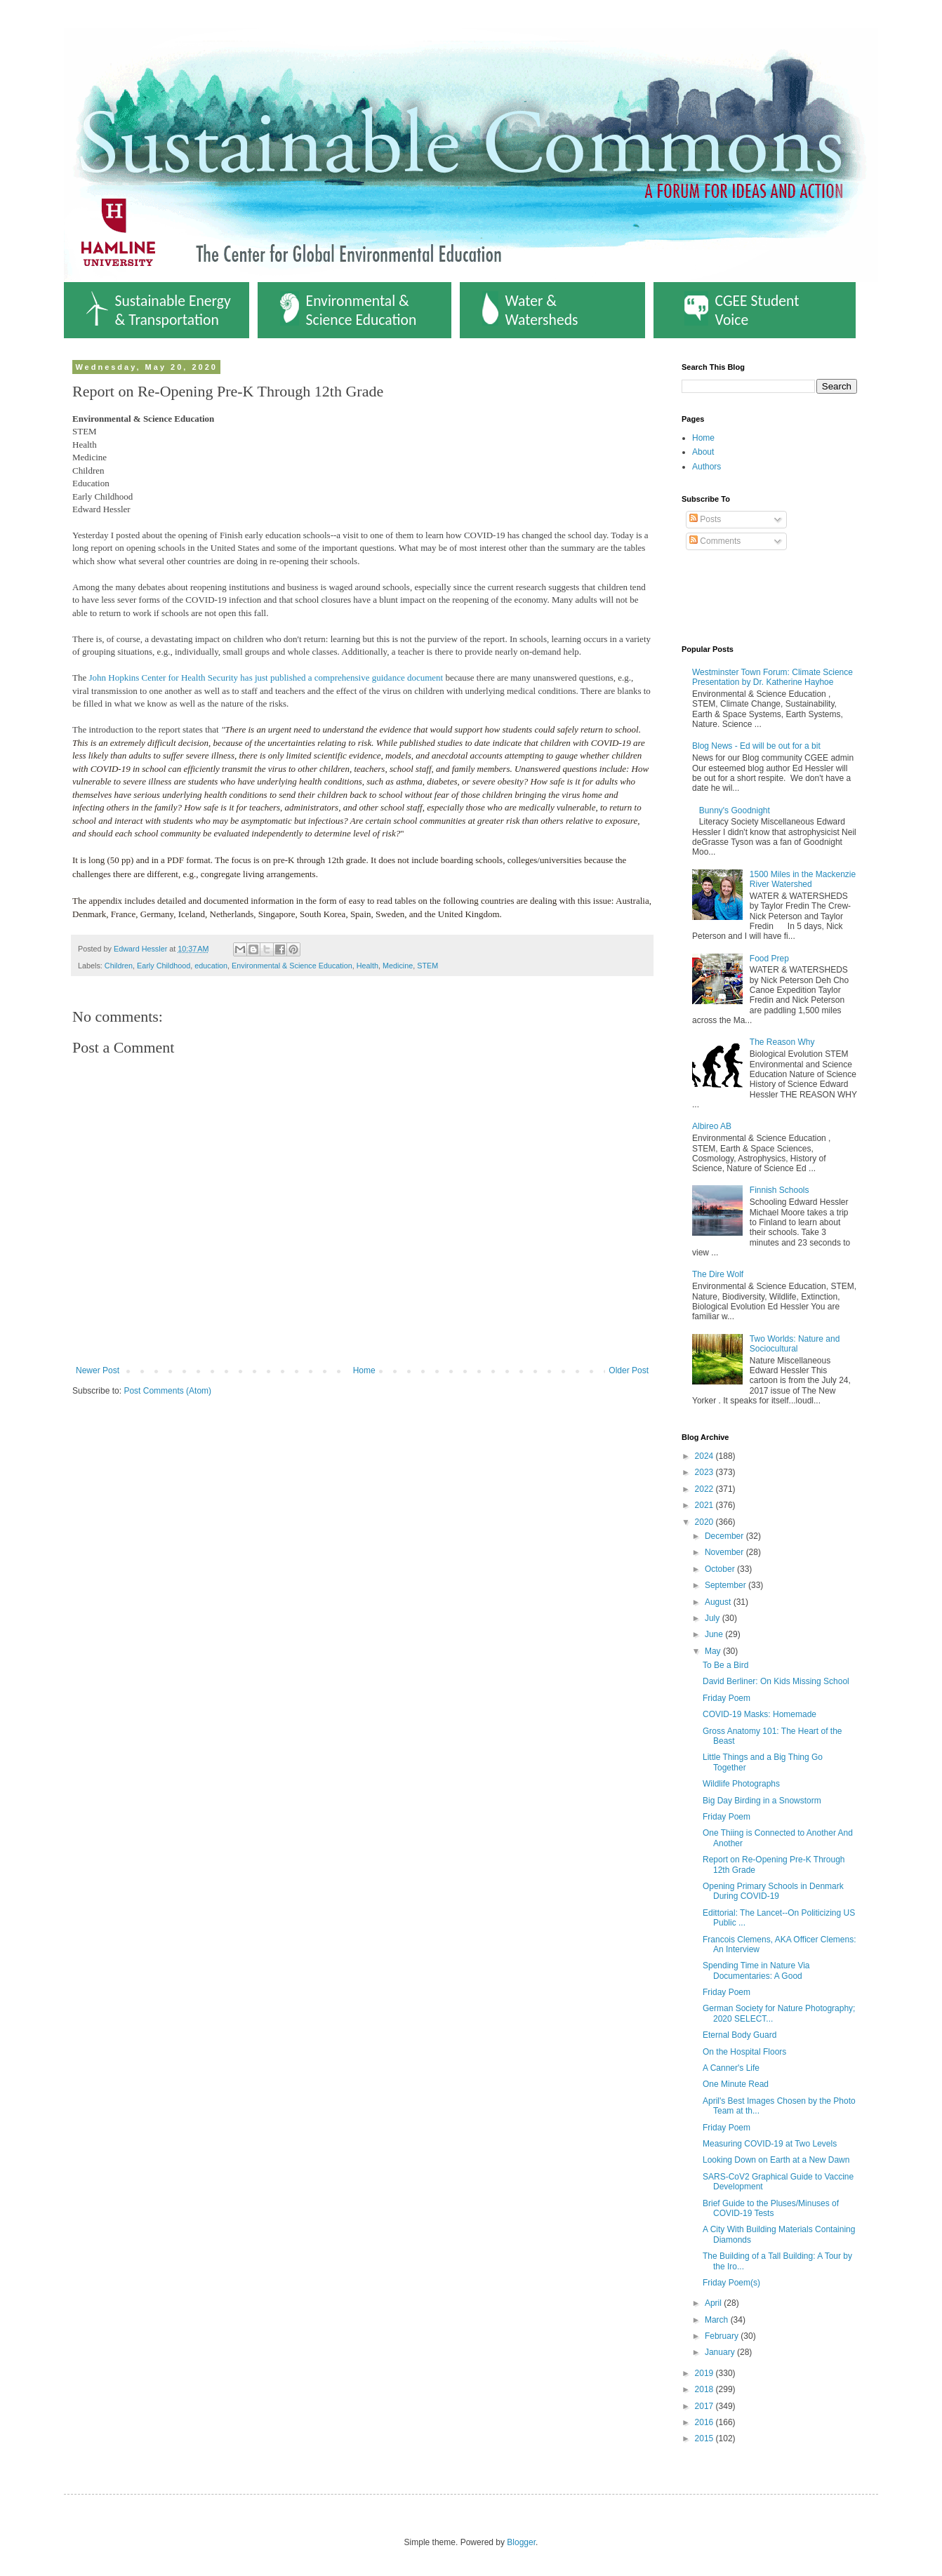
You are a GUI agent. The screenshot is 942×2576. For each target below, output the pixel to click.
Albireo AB (711, 1126)
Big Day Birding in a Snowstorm (762, 1801)
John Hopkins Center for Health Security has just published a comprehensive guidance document (264, 677)
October (721, 1569)
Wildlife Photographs (741, 1784)
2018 (705, 2389)
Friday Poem (726, 1698)
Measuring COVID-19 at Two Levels (770, 2144)
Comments (715, 541)
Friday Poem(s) (731, 2283)
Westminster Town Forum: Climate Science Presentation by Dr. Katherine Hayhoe (772, 677)
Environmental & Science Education (348, 310)
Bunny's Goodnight (734, 810)
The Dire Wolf (717, 1274)
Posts (705, 519)
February (723, 2336)
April (714, 2303)
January (721, 2352)
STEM (427, 965)
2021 (705, 1505)
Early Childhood (163, 965)
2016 (705, 2422)
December (725, 1536)
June (715, 1634)
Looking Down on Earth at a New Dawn (776, 2160)
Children (119, 965)
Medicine (398, 965)
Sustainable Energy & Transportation (158, 310)
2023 (705, 1472)
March (718, 2320)
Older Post (629, 1370)
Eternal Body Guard (739, 2035)
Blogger (521, 2542)
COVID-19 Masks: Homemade (759, 1714)
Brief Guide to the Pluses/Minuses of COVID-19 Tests (771, 2208)
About (703, 452)
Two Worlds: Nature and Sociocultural (795, 1344)
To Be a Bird (725, 1665)
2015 (705, 2438)
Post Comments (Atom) (167, 1391)
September (726, 1585)
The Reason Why (782, 1042)
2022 (705, 1489)
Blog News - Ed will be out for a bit (756, 746)
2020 (705, 1522)
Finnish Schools (779, 1190)
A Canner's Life (731, 2068)
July (713, 1618)
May (714, 1651)
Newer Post (97, 1370)
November (725, 1552)
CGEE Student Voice (742, 310)
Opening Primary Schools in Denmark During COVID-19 (773, 1891)
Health (367, 965)
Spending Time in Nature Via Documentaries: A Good (756, 1970)
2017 (705, 2406)
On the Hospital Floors (744, 2052)
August (719, 1602)
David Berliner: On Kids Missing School (776, 1681)
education (210, 965)
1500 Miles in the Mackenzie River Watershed (803, 879)
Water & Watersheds (530, 310)
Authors (706, 467)
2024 (705, 1456)
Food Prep (769, 958)
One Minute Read (736, 2084)
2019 (705, 2373)
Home (364, 1370)
